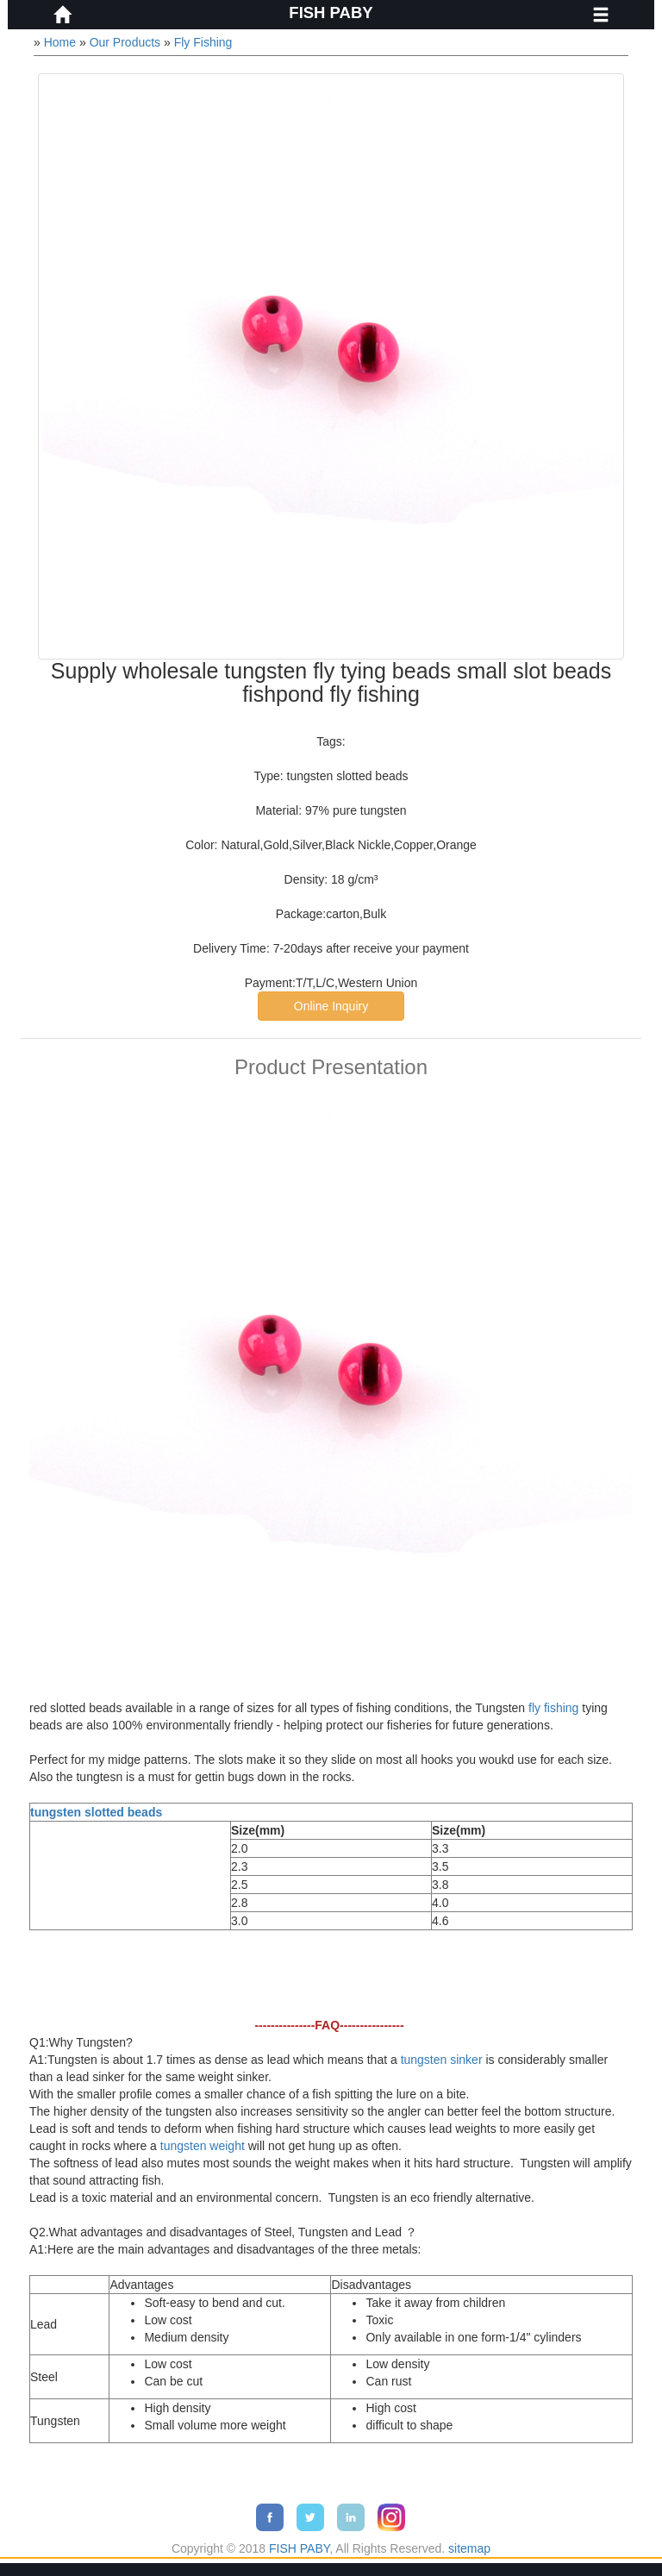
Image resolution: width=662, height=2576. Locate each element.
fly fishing (553, 1708)
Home (60, 42)
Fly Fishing (203, 42)
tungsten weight (202, 2146)
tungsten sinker (442, 2059)
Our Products (125, 42)
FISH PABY (330, 12)
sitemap (469, 2548)
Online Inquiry (331, 1006)
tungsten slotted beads (96, 1812)
